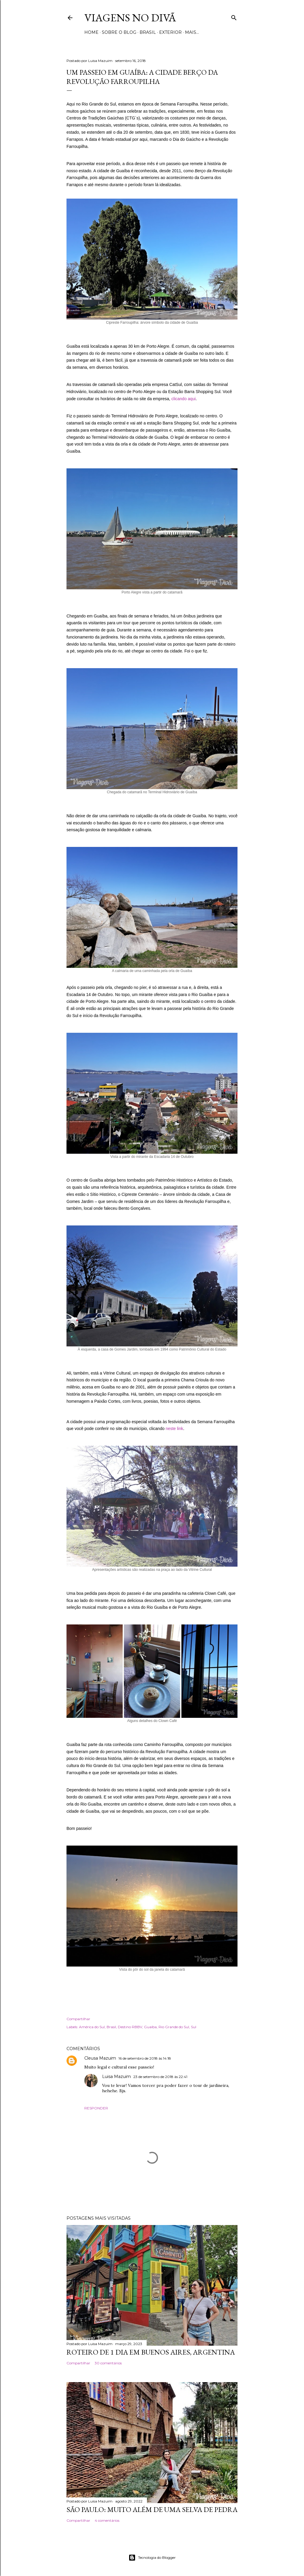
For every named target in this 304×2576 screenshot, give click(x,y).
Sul (193, 2027)
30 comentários (108, 2363)
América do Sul (92, 2027)
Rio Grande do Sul (174, 2027)
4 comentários (107, 2520)
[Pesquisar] (234, 16)
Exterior (170, 32)
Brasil (148, 32)
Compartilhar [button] (78, 2019)
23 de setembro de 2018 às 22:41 (160, 2076)
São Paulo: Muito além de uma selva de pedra (152, 2509)
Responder (96, 2108)
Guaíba (150, 2027)
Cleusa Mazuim (100, 2058)
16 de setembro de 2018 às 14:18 (144, 2058)
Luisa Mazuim (116, 2076)
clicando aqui (183, 398)
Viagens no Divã (130, 18)
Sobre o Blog (119, 32)
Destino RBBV (130, 2027)
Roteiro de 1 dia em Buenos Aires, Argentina (150, 2352)
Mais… (192, 32)
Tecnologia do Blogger (152, 2557)
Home (91, 32)
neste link (174, 1428)
